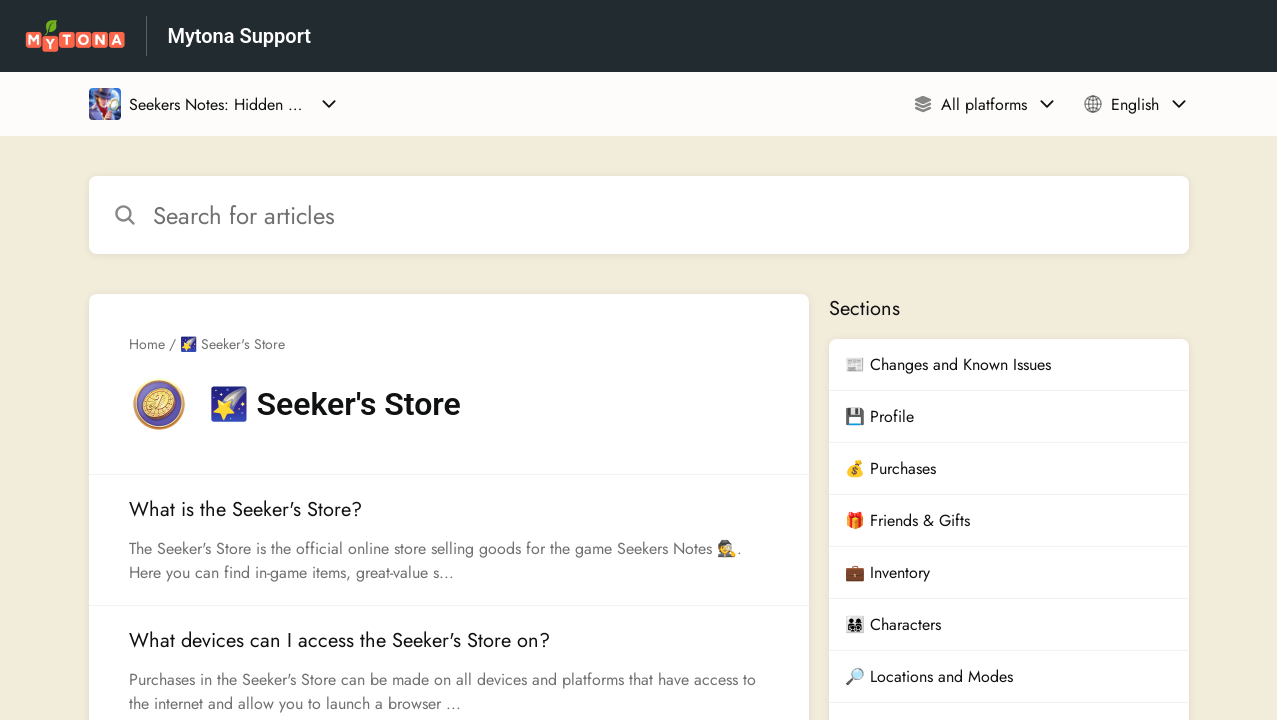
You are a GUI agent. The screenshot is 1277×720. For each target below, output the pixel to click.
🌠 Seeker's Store (232, 344)
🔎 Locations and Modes (929, 676)
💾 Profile (879, 416)
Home (147, 344)
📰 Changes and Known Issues (948, 364)
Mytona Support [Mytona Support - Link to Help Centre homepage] (239, 36)
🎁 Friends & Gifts (907, 520)
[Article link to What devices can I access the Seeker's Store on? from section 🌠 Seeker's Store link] (449, 671)
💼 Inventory (887, 572)
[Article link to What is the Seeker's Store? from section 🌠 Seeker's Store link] (449, 540)
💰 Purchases (890, 468)
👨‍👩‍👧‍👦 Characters (893, 624)
